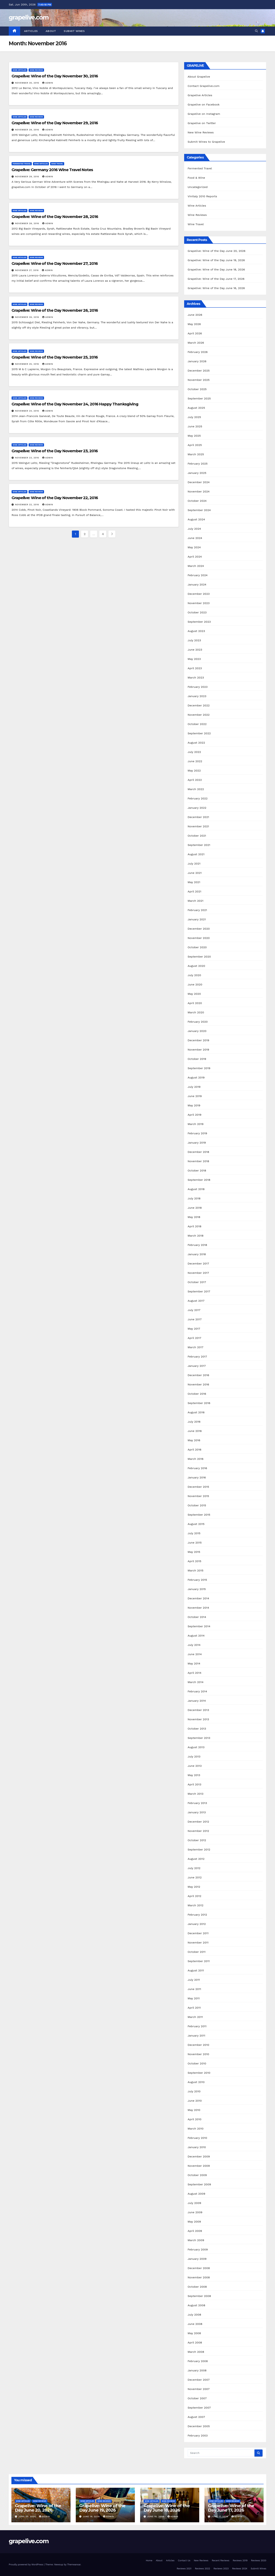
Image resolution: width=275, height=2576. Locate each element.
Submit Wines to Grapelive (206, 141)
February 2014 (197, 1691)
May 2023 (194, 659)
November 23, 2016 (27, 457)
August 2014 (196, 1635)
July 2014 (194, 1645)
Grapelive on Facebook (204, 104)
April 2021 (194, 891)
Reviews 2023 (221, 2568)
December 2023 (199, 593)
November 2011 (198, 1942)
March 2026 (196, 342)
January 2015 (197, 1589)
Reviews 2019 (240, 2560)
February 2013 (197, 1803)
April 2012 (194, 1896)
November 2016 (198, 1384)
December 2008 (199, 2268)
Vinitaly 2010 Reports (202, 196)
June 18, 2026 (156, 2516)
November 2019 (198, 1049)
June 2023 (195, 649)
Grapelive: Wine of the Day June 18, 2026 (216, 269)
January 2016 (197, 1477)
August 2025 (196, 407)
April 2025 (195, 445)
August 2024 (196, 519)
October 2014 (197, 1617)
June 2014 (195, 1654)
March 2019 (196, 1124)
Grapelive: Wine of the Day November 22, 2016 (55, 497)
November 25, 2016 (27, 364)
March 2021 (195, 900)
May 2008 (194, 2333)
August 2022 (196, 742)
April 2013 (194, 1784)
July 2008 (194, 2314)
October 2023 (197, 612)
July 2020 (194, 975)
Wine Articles (19, 70)
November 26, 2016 (27, 317)
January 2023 (197, 696)
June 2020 (195, 984)
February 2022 (198, 798)
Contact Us (184, 2560)
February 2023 (198, 686)
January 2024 (197, 584)
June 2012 (195, 1877)
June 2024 (195, 538)
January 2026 (197, 361)
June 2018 (195, 1207)
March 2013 (195, 1793)
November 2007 (199, 2389)
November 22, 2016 (27, 504)
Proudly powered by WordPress (26, 2564)
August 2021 (196, 854)
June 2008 (195, 2324)
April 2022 (195, 780)
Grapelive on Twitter (202, 123)
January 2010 (197, 2147)
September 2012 (199, 1849)
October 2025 (197, 389)
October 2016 (197, 1393)
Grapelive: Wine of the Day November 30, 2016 (55, 76)
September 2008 (199, 2296)
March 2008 (196, 2351)
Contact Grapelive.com (204, 86)
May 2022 (194, 770)
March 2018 (196, 1235)
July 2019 (194, 1086)
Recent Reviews (220, 2560)
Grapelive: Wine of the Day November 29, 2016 (55, 123)
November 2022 (199, 714)
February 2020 (198, 1021)
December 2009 (199, 2156)
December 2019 (198, 1040)
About (51, 31)
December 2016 (198, 1375)
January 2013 (197, 1812)
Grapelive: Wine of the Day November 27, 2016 (55, 263)
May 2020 (194, 993)
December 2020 (199, 928)
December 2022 (199, 705)
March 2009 (196, 2240)
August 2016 (196, 1412)
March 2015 (195, 1570)
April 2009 (195, 2231)
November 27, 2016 (27, 270)
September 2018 (199, 1179)
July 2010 (194, 2091)
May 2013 (194, 1775)
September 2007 (199, 2407)
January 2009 (197, 2258)
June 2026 (195, 314)
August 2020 (196, 966)
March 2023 (196, 677)
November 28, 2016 (27, 223)
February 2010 (197, 2138)
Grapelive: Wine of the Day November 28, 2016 (55, 216)
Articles (31, 31)
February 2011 (197, 2026)
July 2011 (194, 1979)
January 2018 (197, 1254)
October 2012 (197, 1840)
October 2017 (197, 1282)
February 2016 (197, 1468)
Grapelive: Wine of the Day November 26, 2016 (55, 310)
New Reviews (201, 2560)
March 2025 (196, 454)
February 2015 (197, 1579)
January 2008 (197, 2370)
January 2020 (197, 1031)
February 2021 (197, 910)
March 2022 (196, 789)
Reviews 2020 (258, 2560)
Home (149, 2560)
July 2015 (194, 1533)
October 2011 (197, 1951)
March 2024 (196, 566)
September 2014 (199, 1626)
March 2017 (195, 1347)
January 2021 (197, 919)
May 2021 (194, 882)
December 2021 (198, 817)
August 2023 (196, 631)
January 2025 (197, 473)
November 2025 (199, 380)
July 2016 (194, 1421)
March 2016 (195, 1459)
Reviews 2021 (184, 2568)
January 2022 (197, 807)
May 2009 (194, 2221)
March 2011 (195, 2017)
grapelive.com (29, 17)
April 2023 (195, 668)
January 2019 (197, 1142)
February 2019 (197, 1133)
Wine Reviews (36, 70)
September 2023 (199, 621)
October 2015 (197, 1505)
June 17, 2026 (220, 2516)
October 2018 (197, 1170)
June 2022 (195, 761)
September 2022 (199, 733)
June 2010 (195, 2100)
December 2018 (198, 1152)
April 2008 (195, 2342)
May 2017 (194, 1328)
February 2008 (198, 2361)
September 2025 (199, 398)
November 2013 (198, 1719)
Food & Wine (196, 177)
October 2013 (197, 1728)
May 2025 (194, 435)
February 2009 (198, 2249)
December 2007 (199, 2379)
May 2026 (194, 324)
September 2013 (199, 1738)
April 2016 (194, 1449)
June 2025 (195, 426)
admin (47, 83)
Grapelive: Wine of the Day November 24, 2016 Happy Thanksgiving (75, 404)
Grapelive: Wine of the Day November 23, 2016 (55, 451)
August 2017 (196, 1300)
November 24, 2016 (27, 411)
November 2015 (198, 1496)
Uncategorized (198, 187)
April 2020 (195, 1003)
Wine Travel (57, 164)
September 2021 (199, 845)
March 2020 (196, 1012)
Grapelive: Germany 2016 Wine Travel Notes (52, 169)
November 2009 (199, 2165)
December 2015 (198, 1486)
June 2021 (195, 873)
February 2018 (197, 1245)
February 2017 (197, 1356)
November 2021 (198, 826)
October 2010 (197, 2063)
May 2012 (194, 1886)
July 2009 (194, 2203)
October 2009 (197, 2175)
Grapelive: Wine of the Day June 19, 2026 (216, 260)
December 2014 (198, 1598)
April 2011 (194, 2007)
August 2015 (196, 1524)
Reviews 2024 (239, 2568)
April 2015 (194, 1561)
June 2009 (195, 2212)
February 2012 (197, 1914)
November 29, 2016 (27, 129)
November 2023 (199, 603)
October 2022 (197, 724)
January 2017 (197, 1366)
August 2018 (196, 1189)
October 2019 (197, 1059)
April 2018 (195, 1226)
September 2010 (199, 2072)
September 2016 (199, 1403)
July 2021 (194, 863)
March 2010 (196, 2128)
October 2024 (197, 500)
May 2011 (194, 1998)
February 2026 (198, 352)
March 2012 (195, 1905)
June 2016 (195, 1431)
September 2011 (199, 1961)
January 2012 (197, 1924)
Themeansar (74, 2564)
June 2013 (195, 1765)
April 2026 (195, 333)
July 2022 (194, 752)
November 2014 (198, 1607)
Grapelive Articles (200, 95)
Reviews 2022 (202, 2568)
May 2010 (194, 2110)
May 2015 (194, 1552)
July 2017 (194, 1310)
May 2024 (194, 547)
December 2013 (198, 1710)
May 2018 (194, 1217)
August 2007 (196, 2417)
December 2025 (199, 370)
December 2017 (198, 1263)
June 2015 (195, 1542)
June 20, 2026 (27, 2516)
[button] (256, 31)
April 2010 (195, 2119)
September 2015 (199, 1514)
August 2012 (196, 1858)
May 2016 (194, 1440)
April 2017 (194, 1338)
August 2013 (196, 1747)
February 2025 (198, 463)
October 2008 (197, 2286)
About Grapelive (199, 76)
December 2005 (199, 2426)
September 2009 (199, 2184)
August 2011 (196, 1970)
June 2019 (195, 1096)
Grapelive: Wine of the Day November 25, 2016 (55, 357)
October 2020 (197, 947)
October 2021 (197, 835)
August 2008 (196, 2305)
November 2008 (199, 2277)
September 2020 (199, 956)
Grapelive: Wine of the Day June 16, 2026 (216, 288)
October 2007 (197, 2398)
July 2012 (194, 1868)
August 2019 (196, 1077)
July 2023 (194, 640)
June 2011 (194, 1989)
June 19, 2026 (92, 2516)
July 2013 (194, 1756)
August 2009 (196, 2193)
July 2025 (194, 417)
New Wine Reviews (201, 132)
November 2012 (198, 1831)
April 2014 (194, 1672)
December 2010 (198, 2045)
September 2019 (199, 1068)
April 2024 (195, 556)
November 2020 (199, 938)
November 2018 (198, 1161)
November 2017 (198, 1272)
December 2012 (198, 1821)
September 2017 (199, 1291)
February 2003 (198, 2435)
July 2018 (194, 1198)
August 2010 (196, 2082)
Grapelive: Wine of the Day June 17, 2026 (216, 278)
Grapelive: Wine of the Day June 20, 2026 (217, 251)
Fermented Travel (22, 164)
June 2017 (195, 1319)
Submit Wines (74, 31)
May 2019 (194, 1105)
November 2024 (199, 491)
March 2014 (196, 1682)
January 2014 (197, 1700)
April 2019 (195, 1114)
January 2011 (196, 2035)
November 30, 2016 (27, 83)
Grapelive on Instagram (204, 113)
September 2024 (199, 510)
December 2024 (199, 482)
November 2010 (198, 2054)
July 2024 (194, 528)
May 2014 (194, 1663)
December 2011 (198, 1933)
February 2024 (198, 575)
